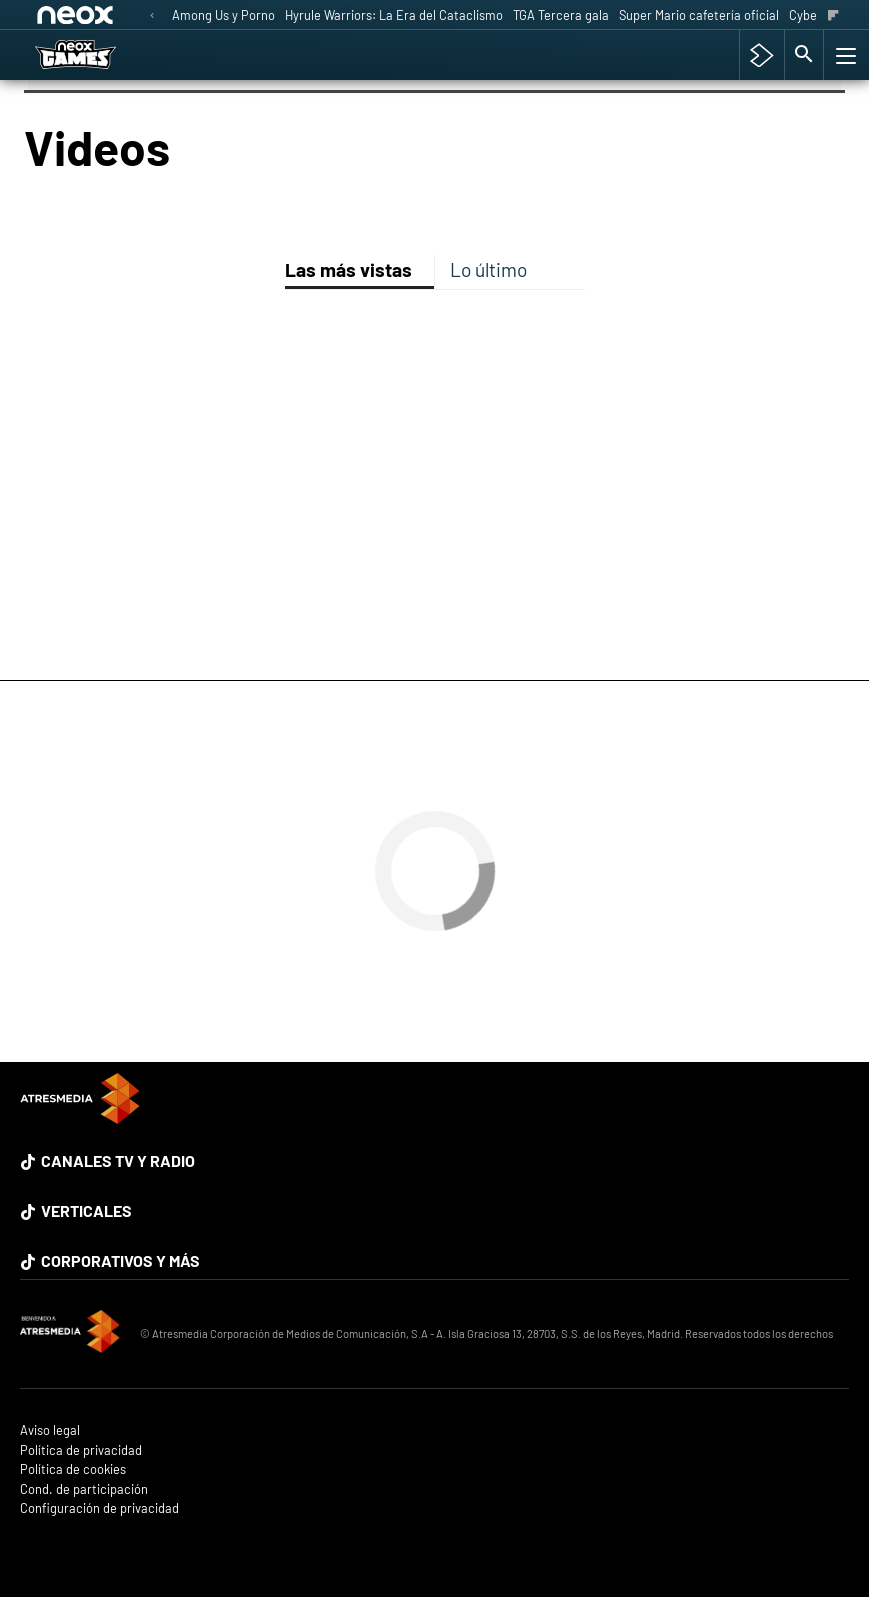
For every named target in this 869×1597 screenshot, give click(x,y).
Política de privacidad (81, 1450)
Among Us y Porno (223, 15)
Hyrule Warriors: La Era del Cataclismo (394, 15)
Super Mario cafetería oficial (699, 15)
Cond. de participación (84, 1489)
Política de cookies (73, 1469)
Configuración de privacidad (99, 1508)
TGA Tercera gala (561, 15)
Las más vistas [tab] (348, 269)
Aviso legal (50, 1430)
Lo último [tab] (488, 269)
